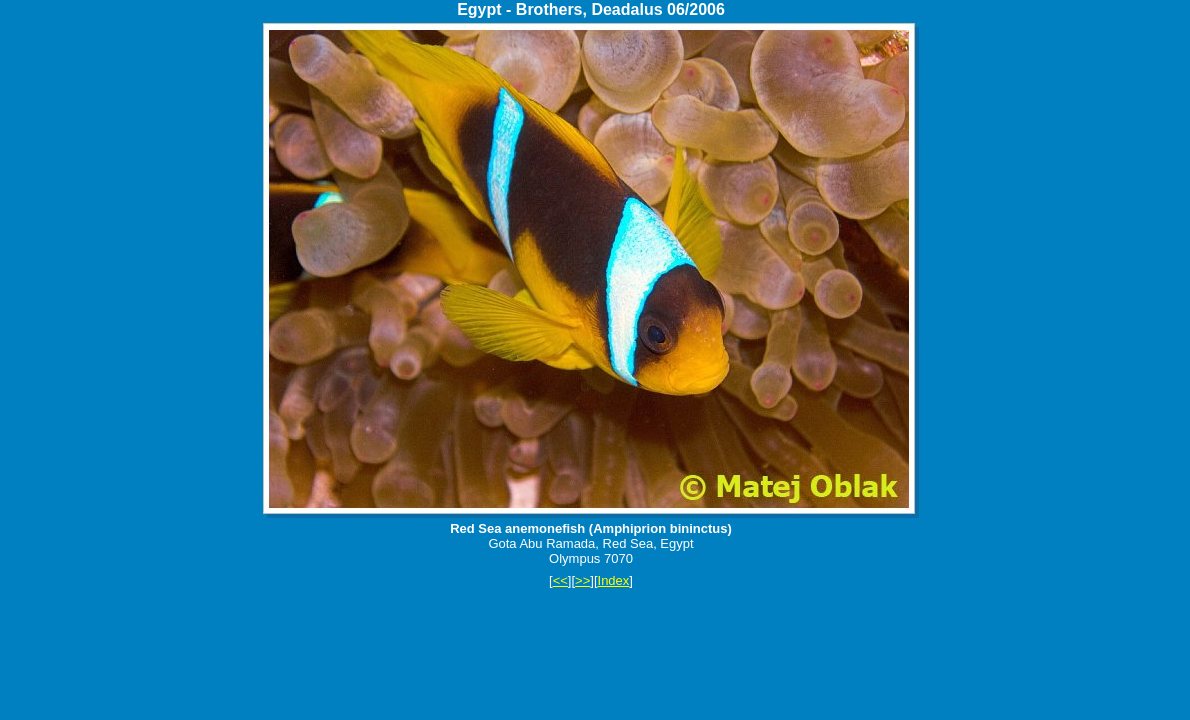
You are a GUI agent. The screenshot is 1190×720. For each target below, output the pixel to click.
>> (582, 580)
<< (560, 580)
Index (614, 580)
